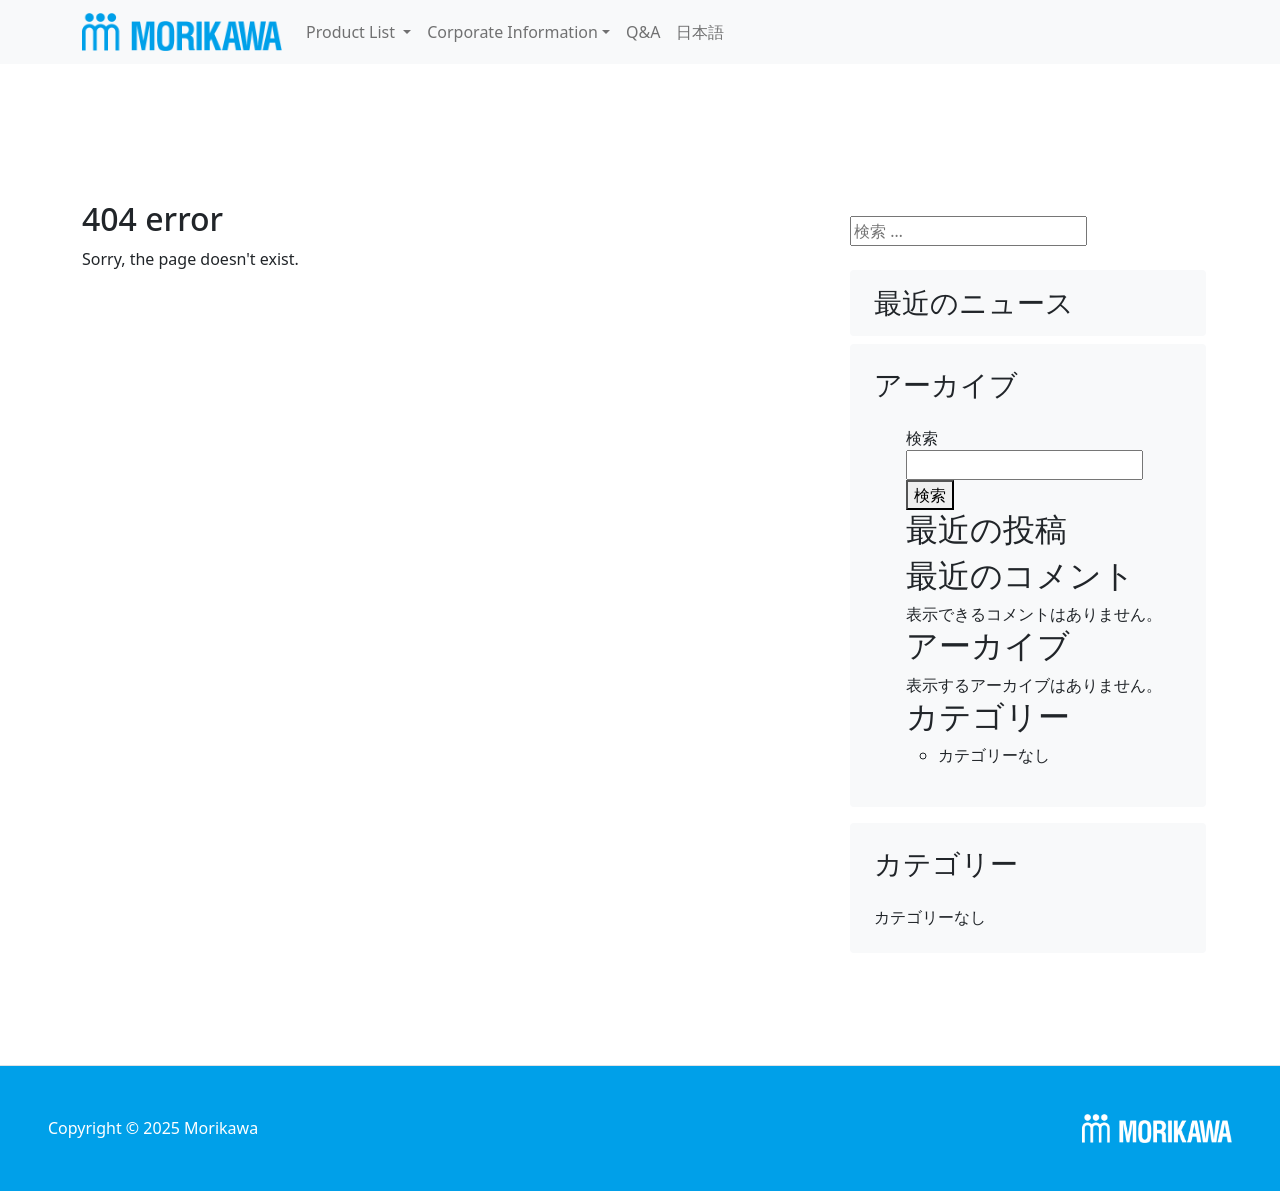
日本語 (700, 32)
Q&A (643, 32)
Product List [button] (352, 32)
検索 (922, 438)
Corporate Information (512, 32)
